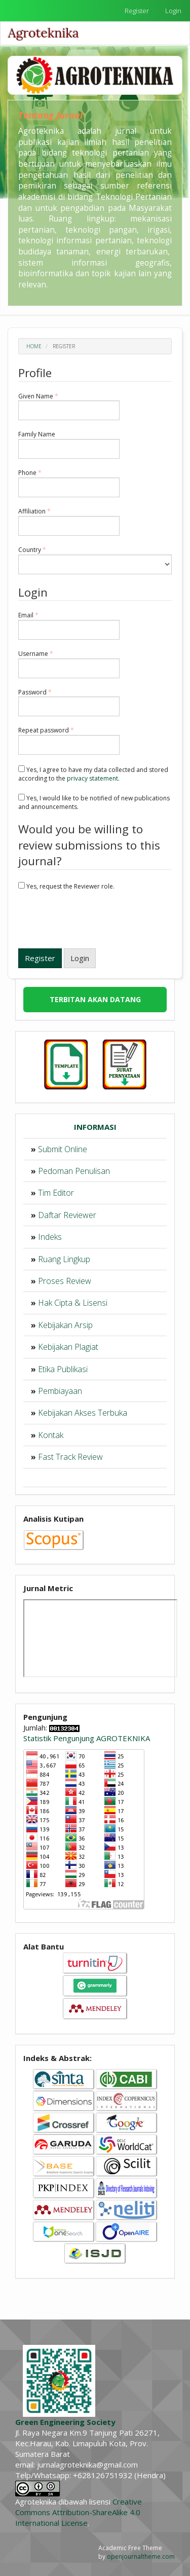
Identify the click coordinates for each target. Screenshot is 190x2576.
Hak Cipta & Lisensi (72, 1302)
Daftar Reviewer (67, 1215)
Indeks (50, 1236)
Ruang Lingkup (64, 1259)
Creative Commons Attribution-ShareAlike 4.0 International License (78, 2512)
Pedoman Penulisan (74, 1170)
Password (69, 702)
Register (137, 10)
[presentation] (95, 921)
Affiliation (69, 521)
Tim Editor (56, 1192)
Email (69, 625)
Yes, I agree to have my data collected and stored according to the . (93, 774)
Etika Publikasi (63, 1369)
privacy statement (92, 778)
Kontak (50, 1435)
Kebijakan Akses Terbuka (82, 1412)
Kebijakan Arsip (65, 1325)
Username (69, 664)
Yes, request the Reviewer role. (66, 886)
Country (95, 560)
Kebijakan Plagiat (68, 1346)
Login (173, 10)
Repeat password (69, 740)
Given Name (69, 406)
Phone (69, 483)
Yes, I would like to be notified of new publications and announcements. (94, 802)
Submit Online (62, 1149)
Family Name (69, 444)
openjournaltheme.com (141, 2556)
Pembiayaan (60, 1390)
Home (34, 346)
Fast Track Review (70, 1456)
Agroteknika (43, 33)
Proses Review (64, 1280)
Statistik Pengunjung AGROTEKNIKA (86, 1738)
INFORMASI (95, 1127)
